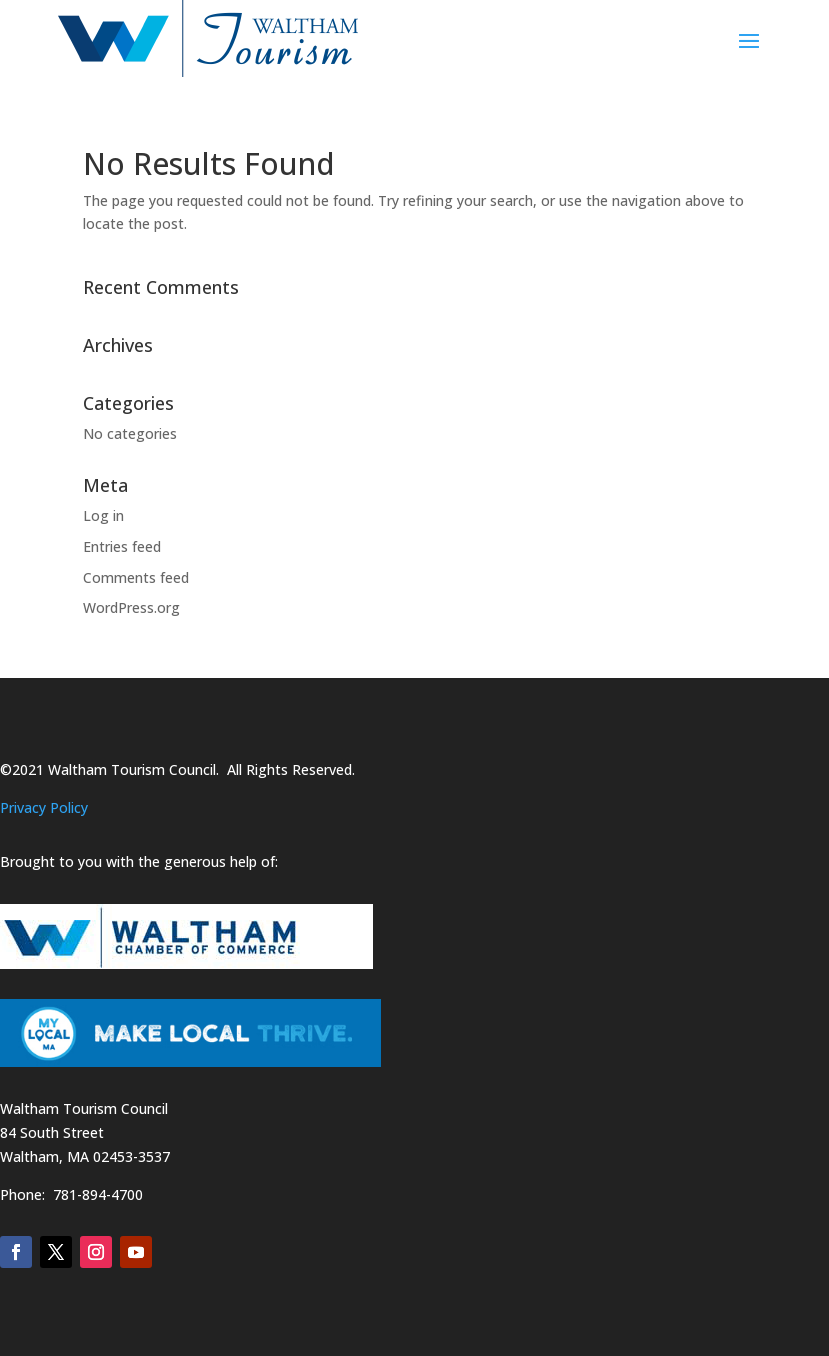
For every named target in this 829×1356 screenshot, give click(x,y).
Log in (103, 515)
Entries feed (122, 546)
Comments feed (136, 577)
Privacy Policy (44, 807)
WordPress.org (131, 607)
